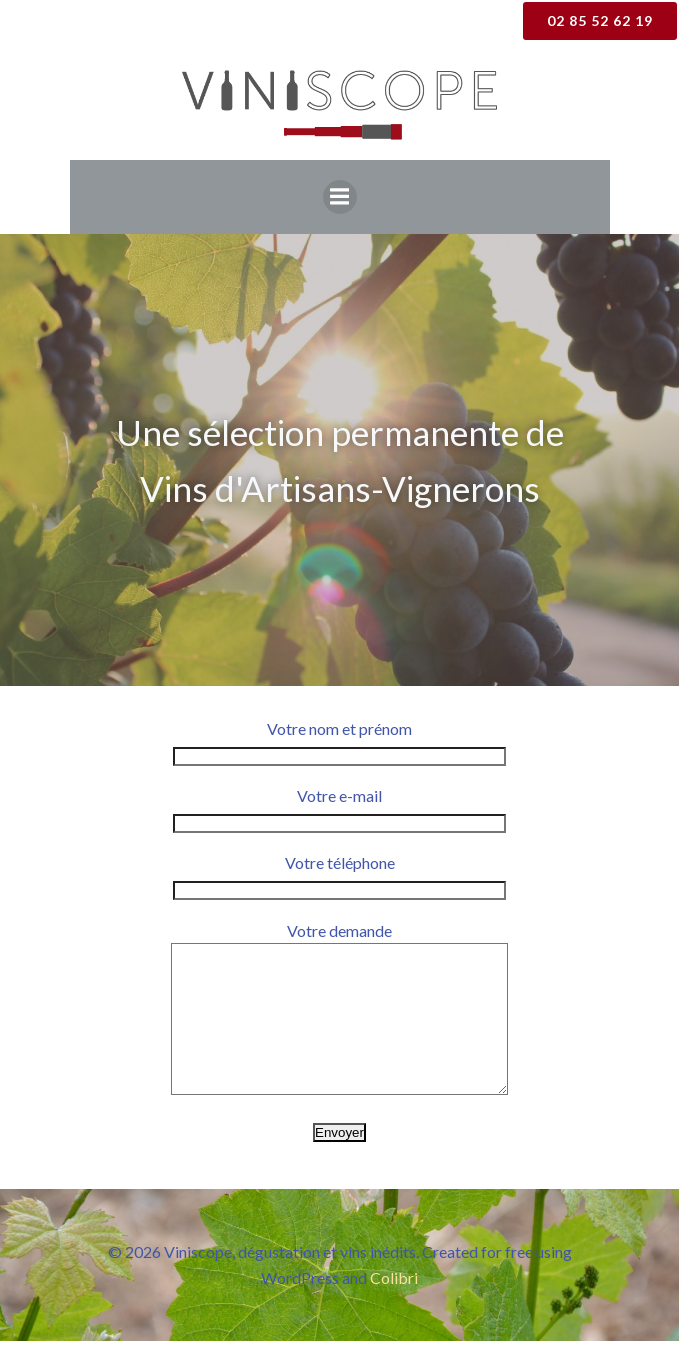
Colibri (394, 1307)
